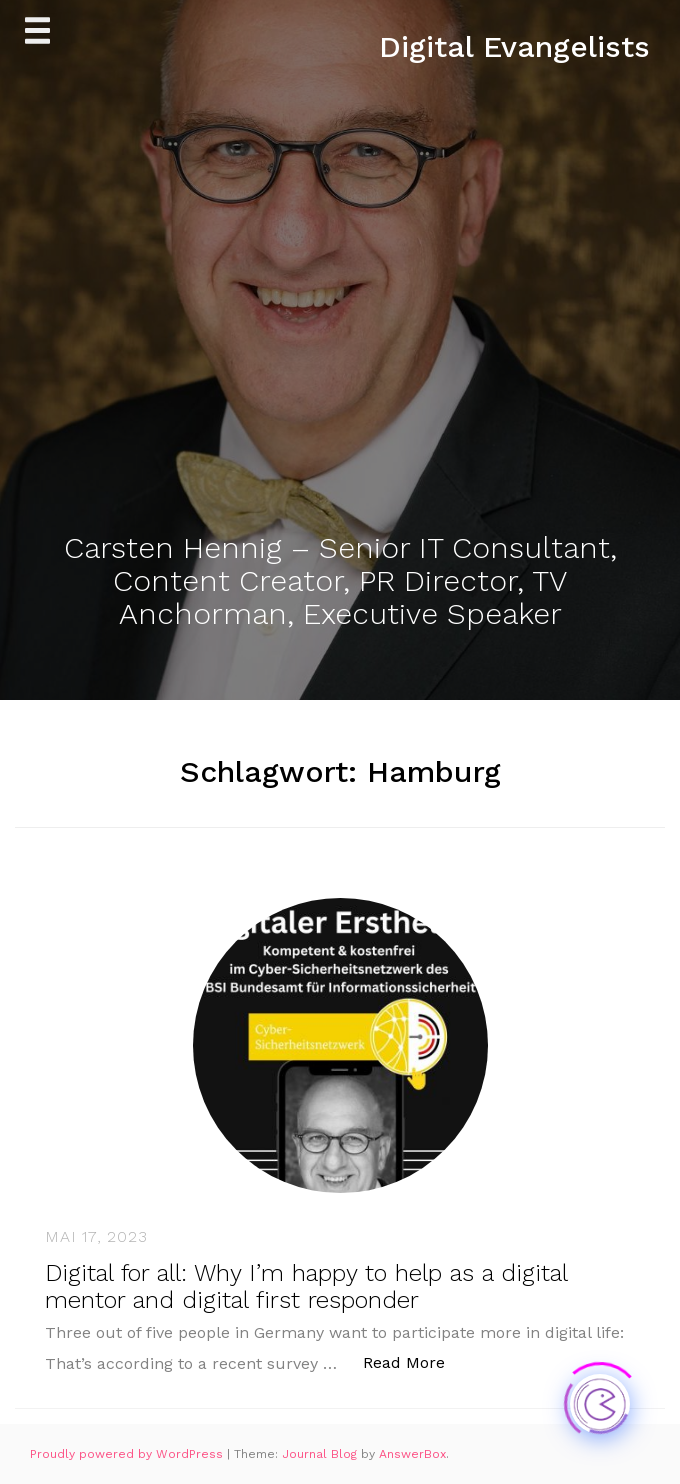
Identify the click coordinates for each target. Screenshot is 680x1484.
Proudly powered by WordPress (128, 1454)
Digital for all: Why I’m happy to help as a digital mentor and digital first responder (306, 1286)
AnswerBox (412, 1454)
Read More (414, 1361)
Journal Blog (321, 1454)
